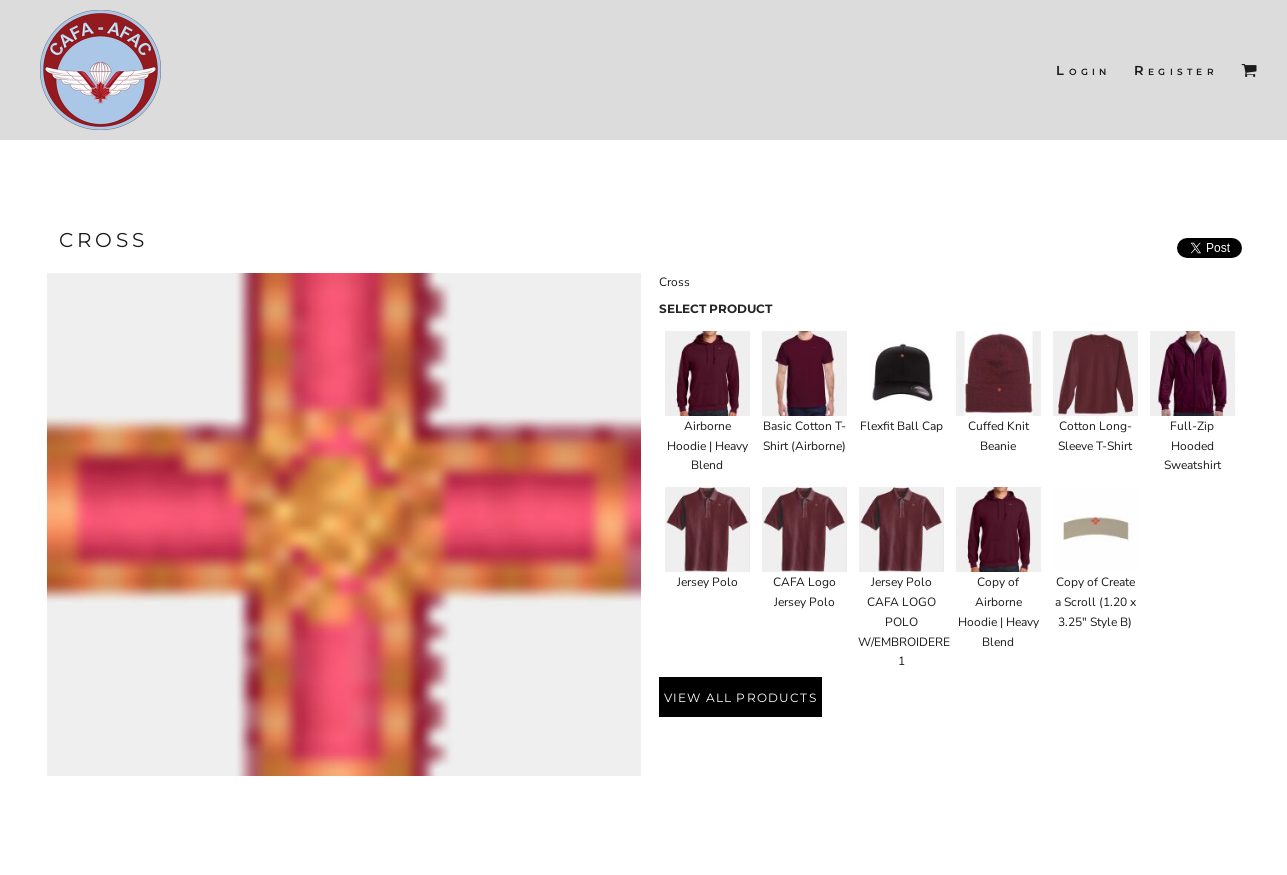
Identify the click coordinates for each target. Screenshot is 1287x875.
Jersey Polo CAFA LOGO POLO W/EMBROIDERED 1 (908, 621)
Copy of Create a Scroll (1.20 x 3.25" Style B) (1095, 602)
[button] (1249, 70)
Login (1083, 70)
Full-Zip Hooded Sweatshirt (1192, 446)
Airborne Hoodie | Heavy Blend (707, 446)
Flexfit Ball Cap (901, 426)
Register (1176, 70)
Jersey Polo (707, 582)
